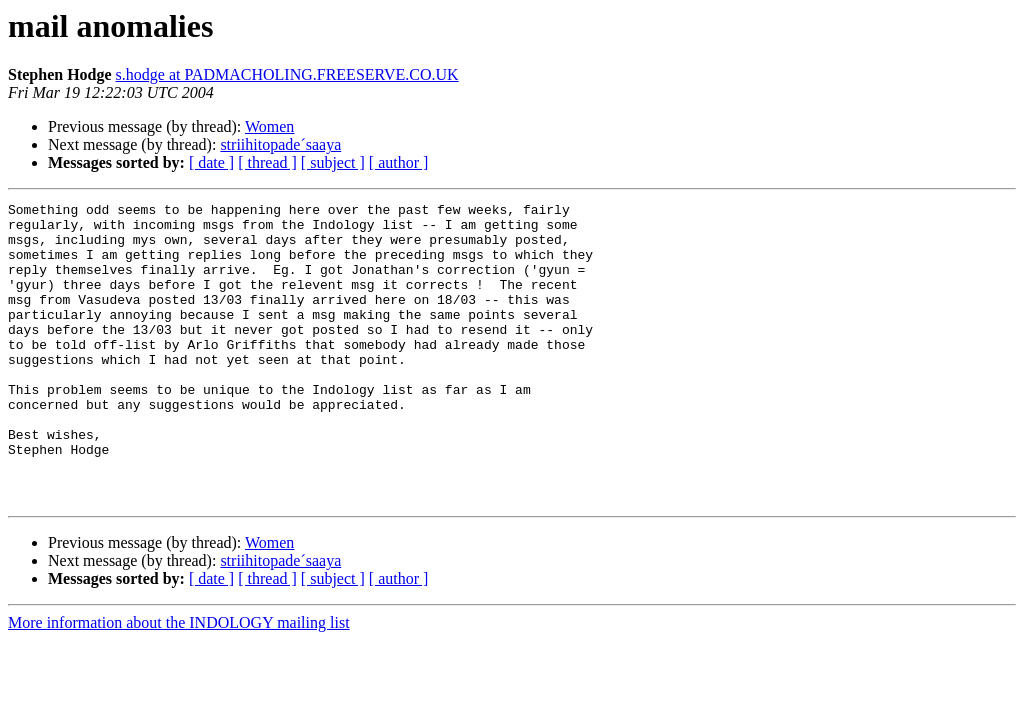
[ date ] (211, 162)
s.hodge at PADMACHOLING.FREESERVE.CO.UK (287, 74)
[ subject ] (333, 162)
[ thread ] (267, 162)
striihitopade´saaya (280, 144)
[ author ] (399, 162)
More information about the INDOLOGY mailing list (179, 682)
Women (269, 126)
